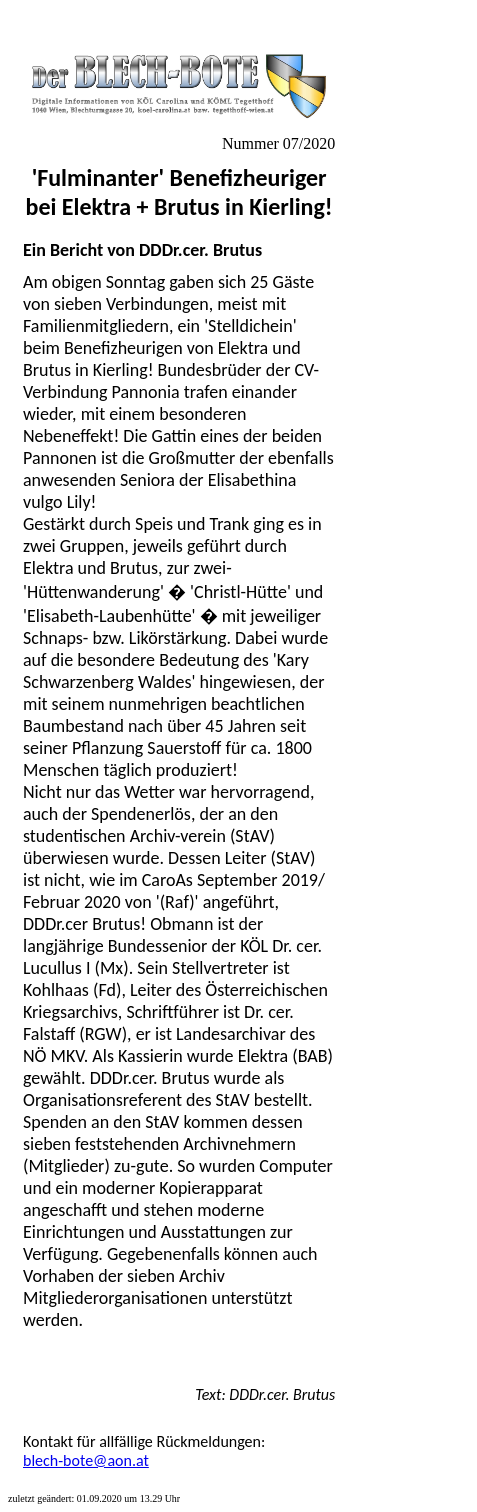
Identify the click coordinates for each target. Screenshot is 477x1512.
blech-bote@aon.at (86, 1460)
